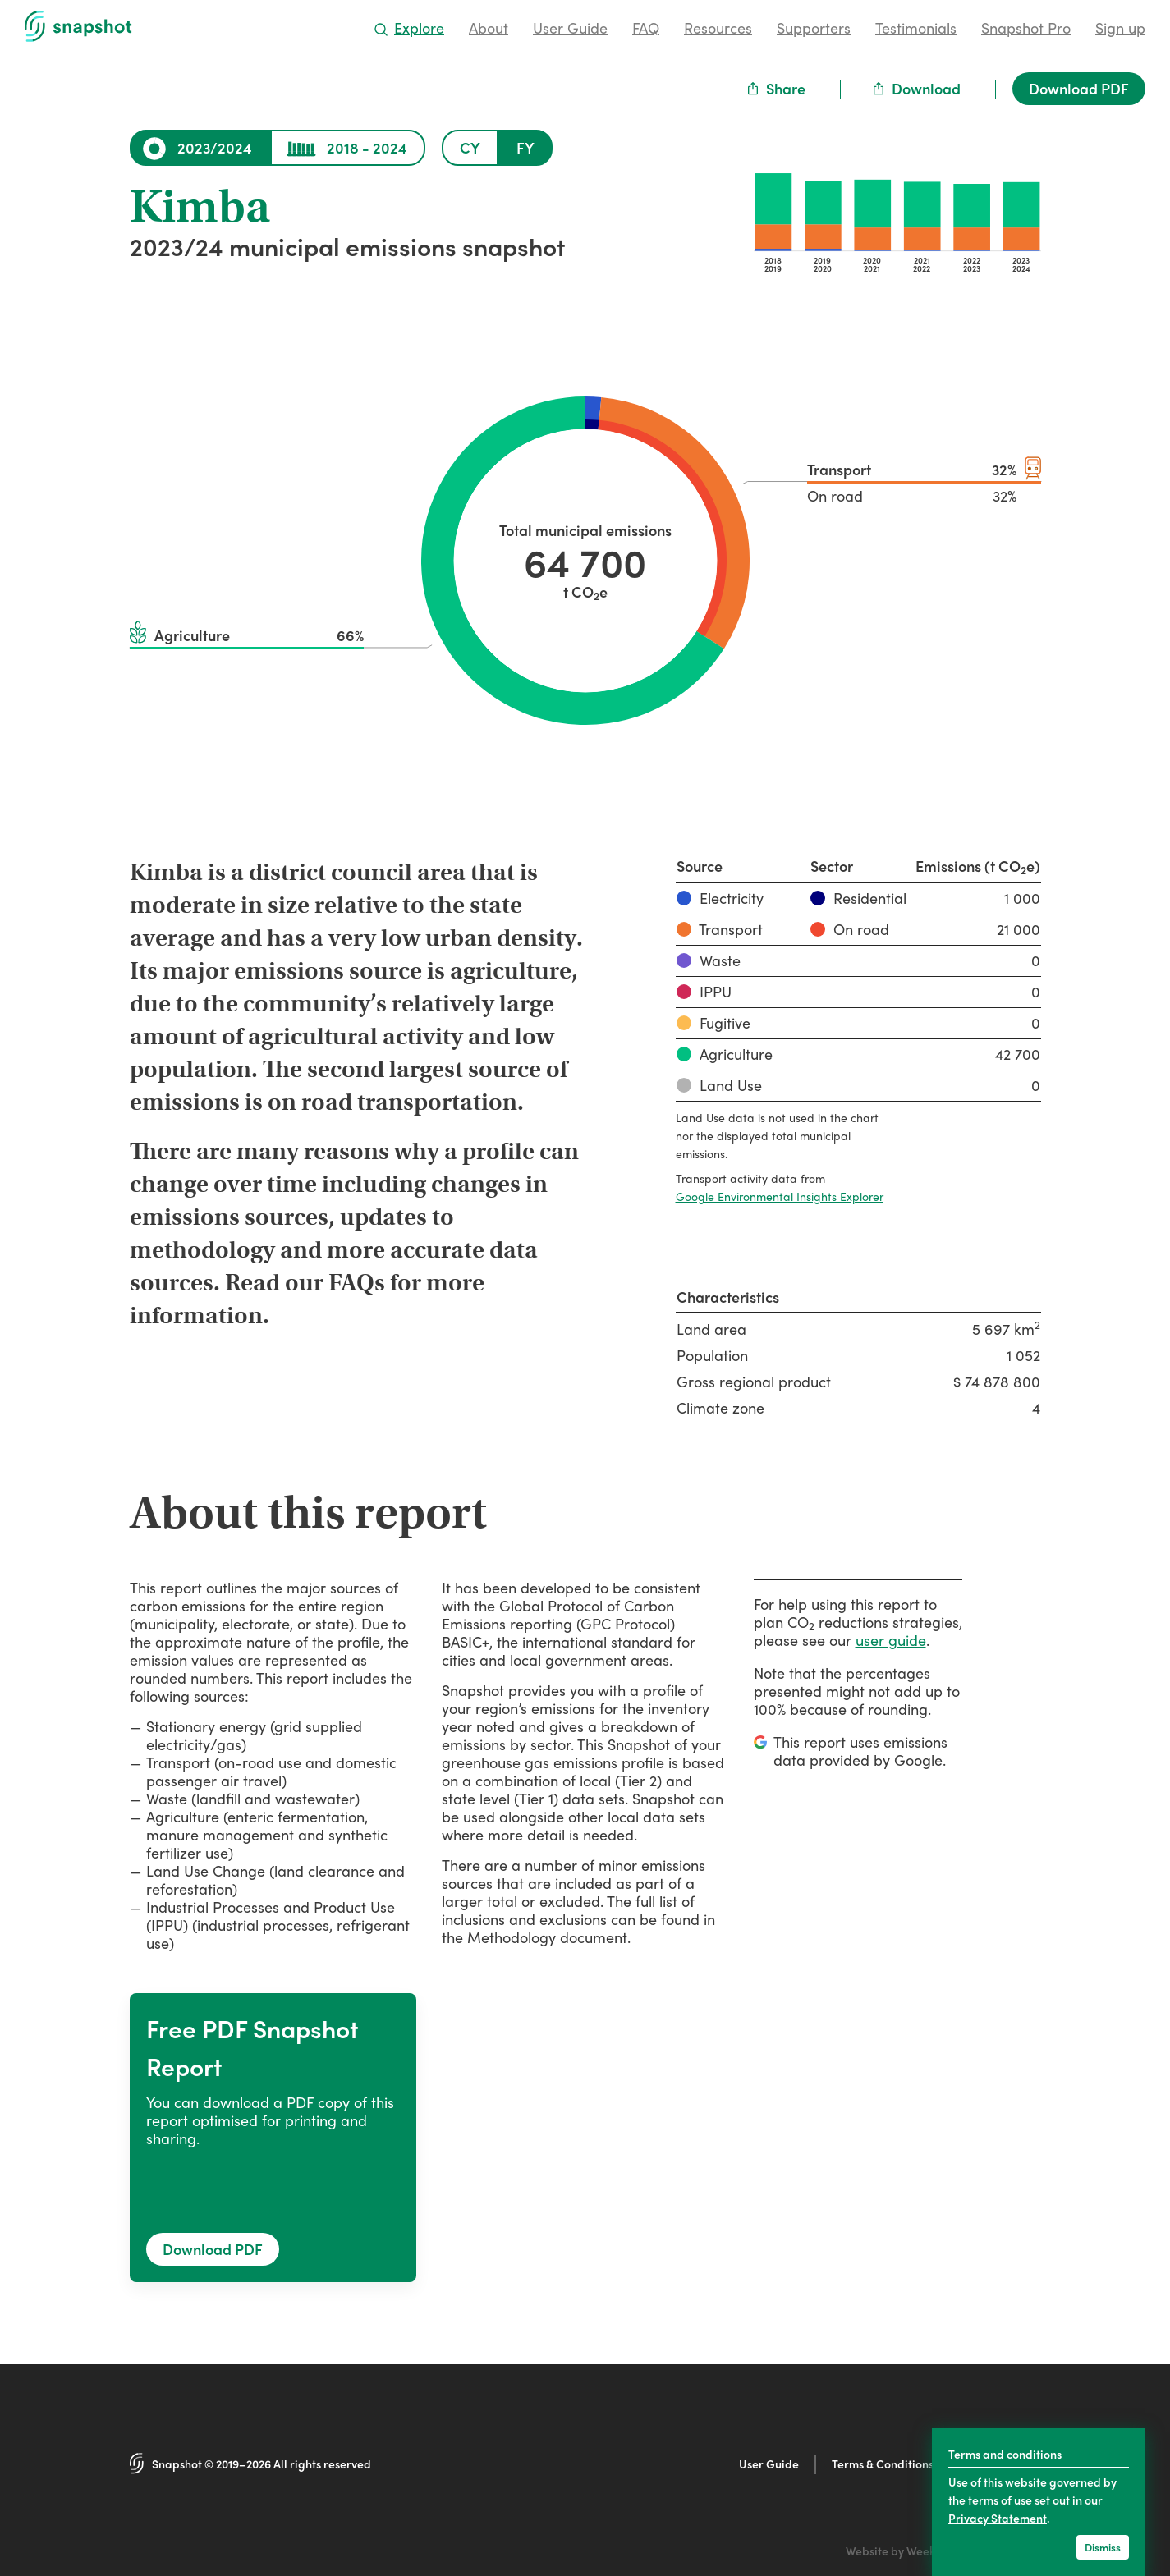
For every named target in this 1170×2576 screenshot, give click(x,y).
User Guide (570, 27)
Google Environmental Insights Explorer (779, 1196)
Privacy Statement (997, 2518)
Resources (718, 27)
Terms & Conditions (883, 2463)
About (488, 27)
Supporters (814, 27)
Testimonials (916, 27)
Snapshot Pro (1026, 27)
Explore (409, 27)
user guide (891, 1639)
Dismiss (1103, 2547)
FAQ (645, 27)
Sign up (1120, 27)
